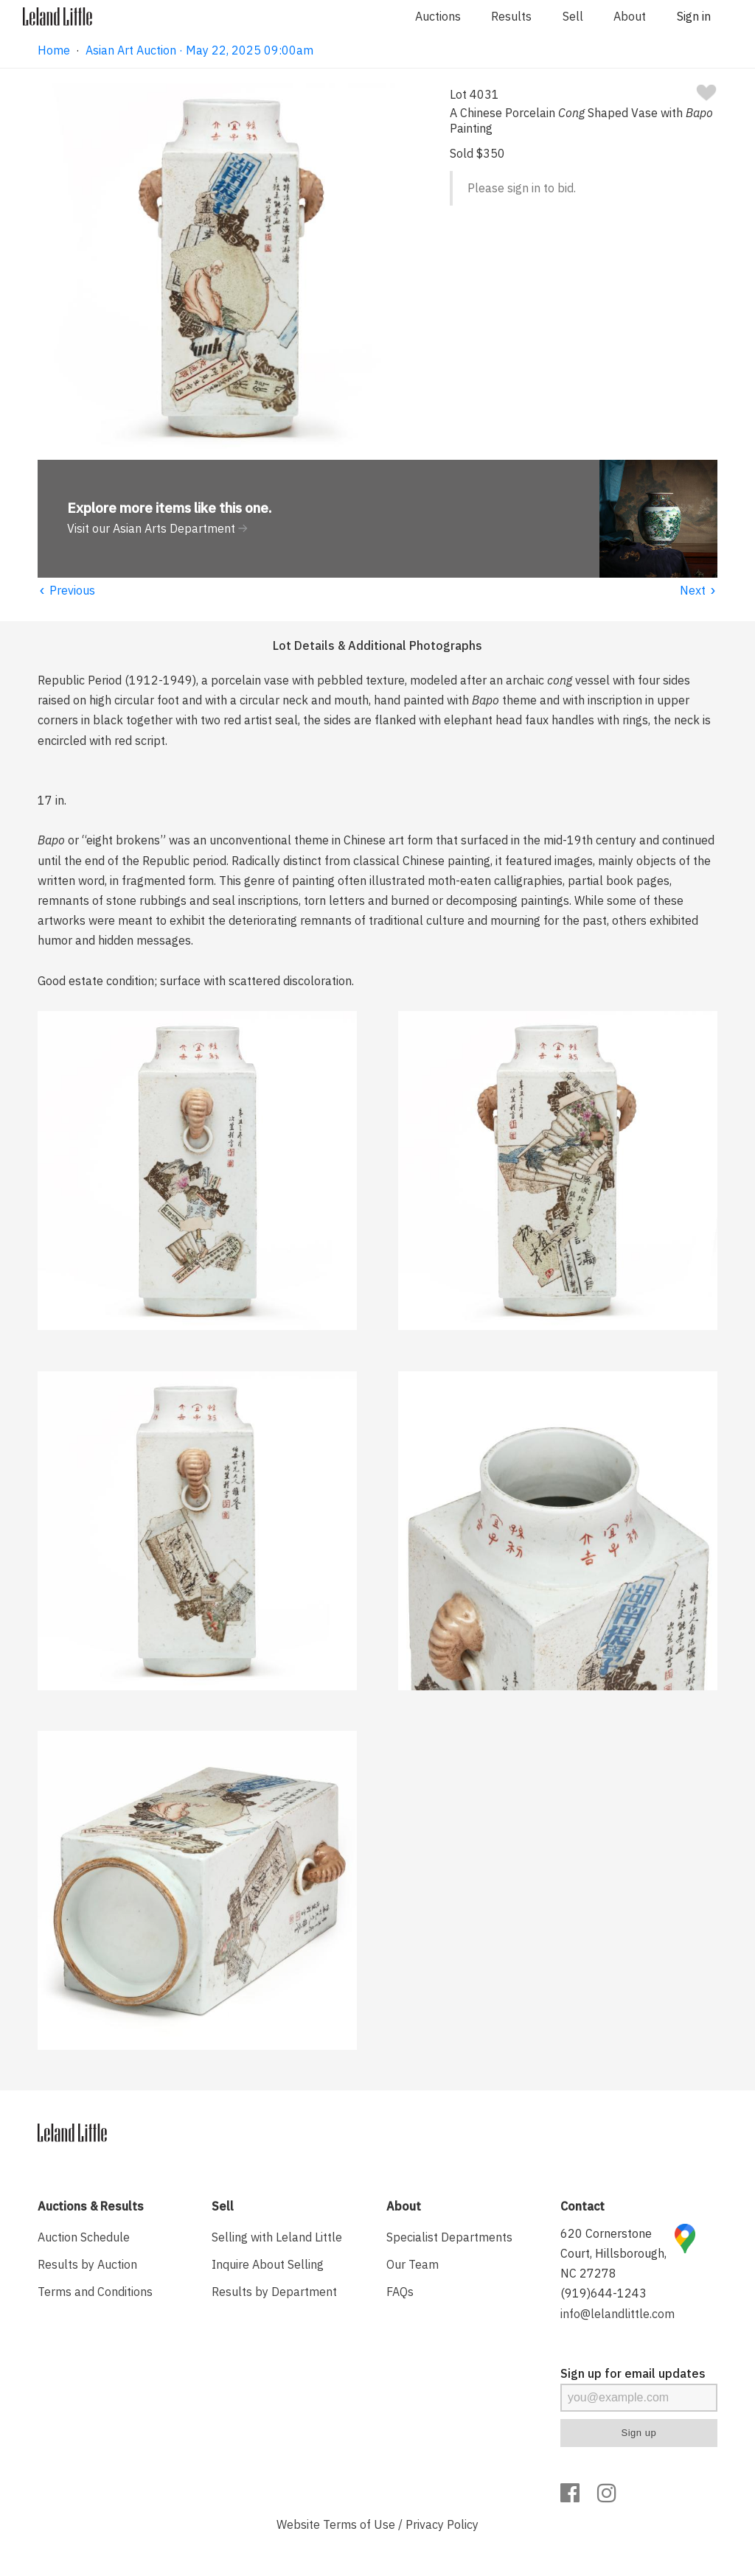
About (629, 16)
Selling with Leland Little (277, 2237)
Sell (573, 16)
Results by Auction (87, 2264)
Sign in (694, 16)
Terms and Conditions (95, 2291)
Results (511, 16)
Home (54, 50)
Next (698, 590)
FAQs (400, 2291)
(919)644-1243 (603, 2293)
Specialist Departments (449, 2237)
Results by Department (274, 2291)
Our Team (412, 2264)
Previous (66, 590)
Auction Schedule (84, 2237)
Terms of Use (359, 2524)
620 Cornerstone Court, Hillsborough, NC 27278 (613, 2253)
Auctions (438, 16)
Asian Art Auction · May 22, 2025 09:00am (199, 50)
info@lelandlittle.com (617, 2313)
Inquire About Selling (268, 2264)
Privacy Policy (442, 2524)
